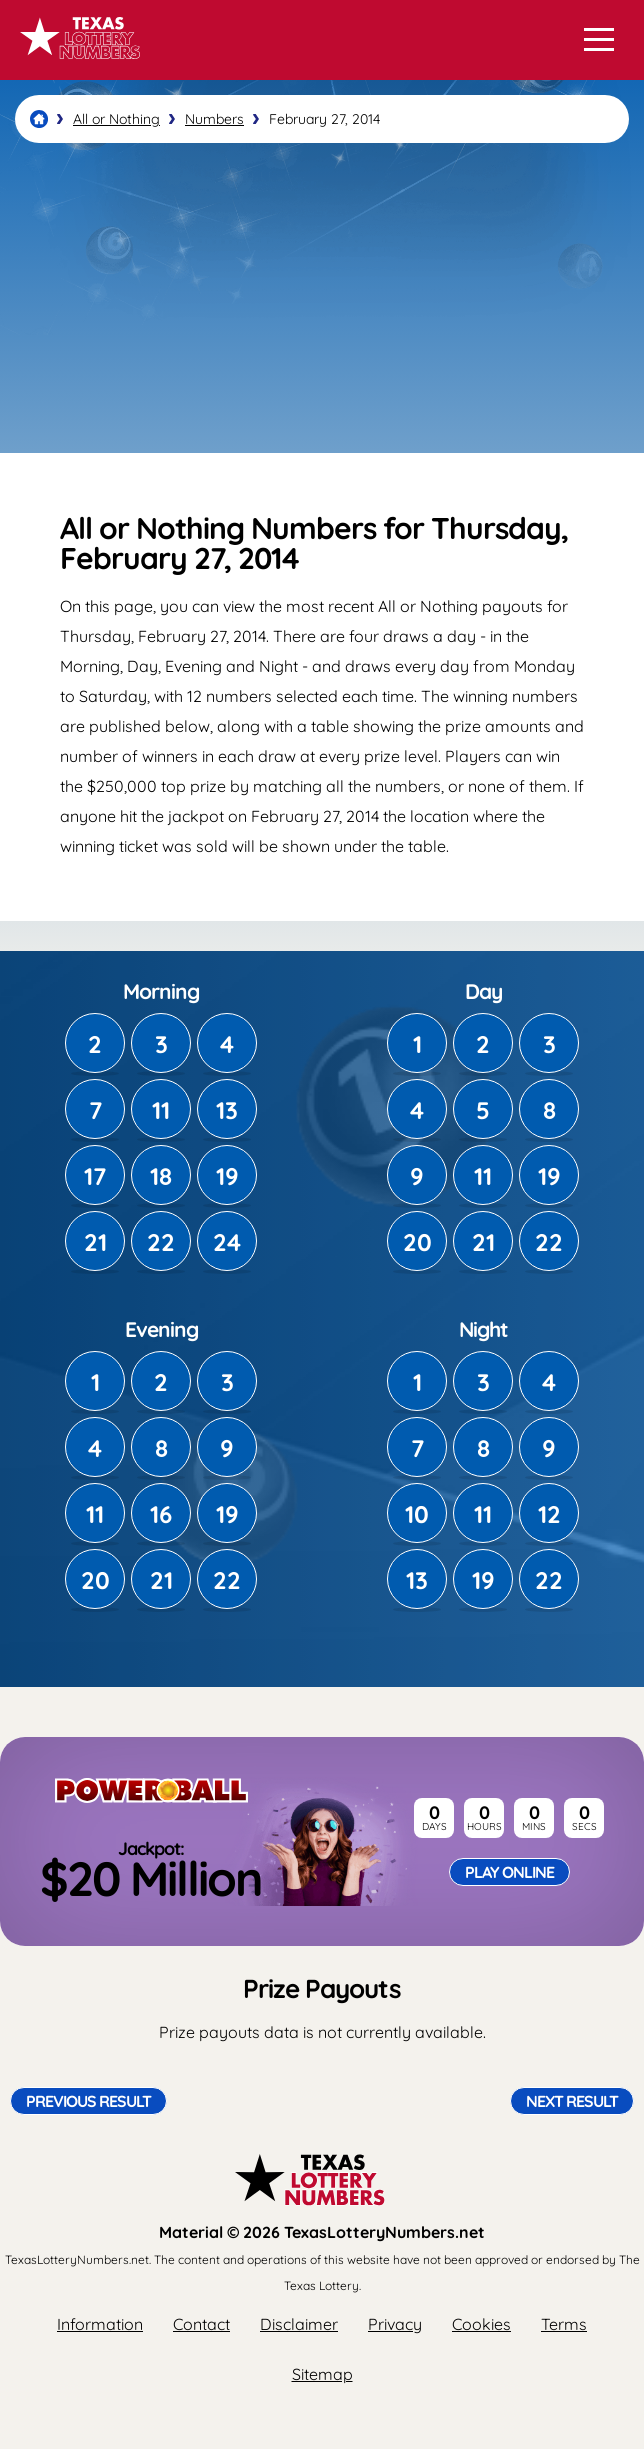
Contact (201, 2324)
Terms (564, 2324)
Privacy (395, 2324)
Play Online (509, 1872)
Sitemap (322, 2374)
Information (100, 2324)
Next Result (572, 2101)
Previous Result (88, 2101)
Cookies (481, 2324)
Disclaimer (299, 2324)
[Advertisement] (322, 298)
